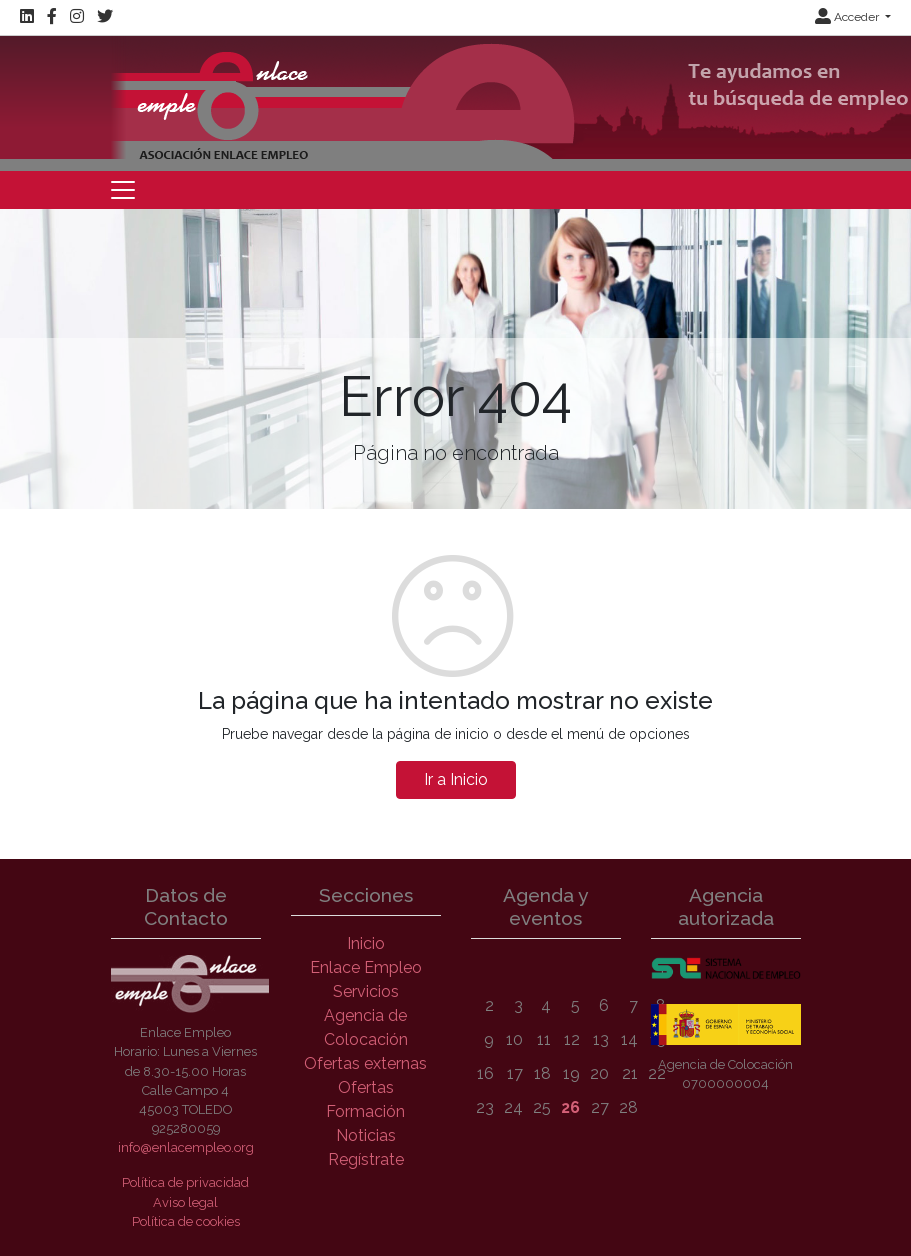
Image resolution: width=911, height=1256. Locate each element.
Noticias (366, 1135)
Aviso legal (185, 1202)
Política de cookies (186, 1221)
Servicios (366, 991)
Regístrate (366, 1159)
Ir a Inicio (456, 779)
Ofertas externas (365, 1063)
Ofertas (366, 1087)
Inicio (366, 943)
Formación (365, 1111)
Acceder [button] (848, 17)
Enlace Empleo (366, 967)
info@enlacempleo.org (186, 1147)
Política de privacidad (185, 1182)
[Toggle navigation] (123, 190)
